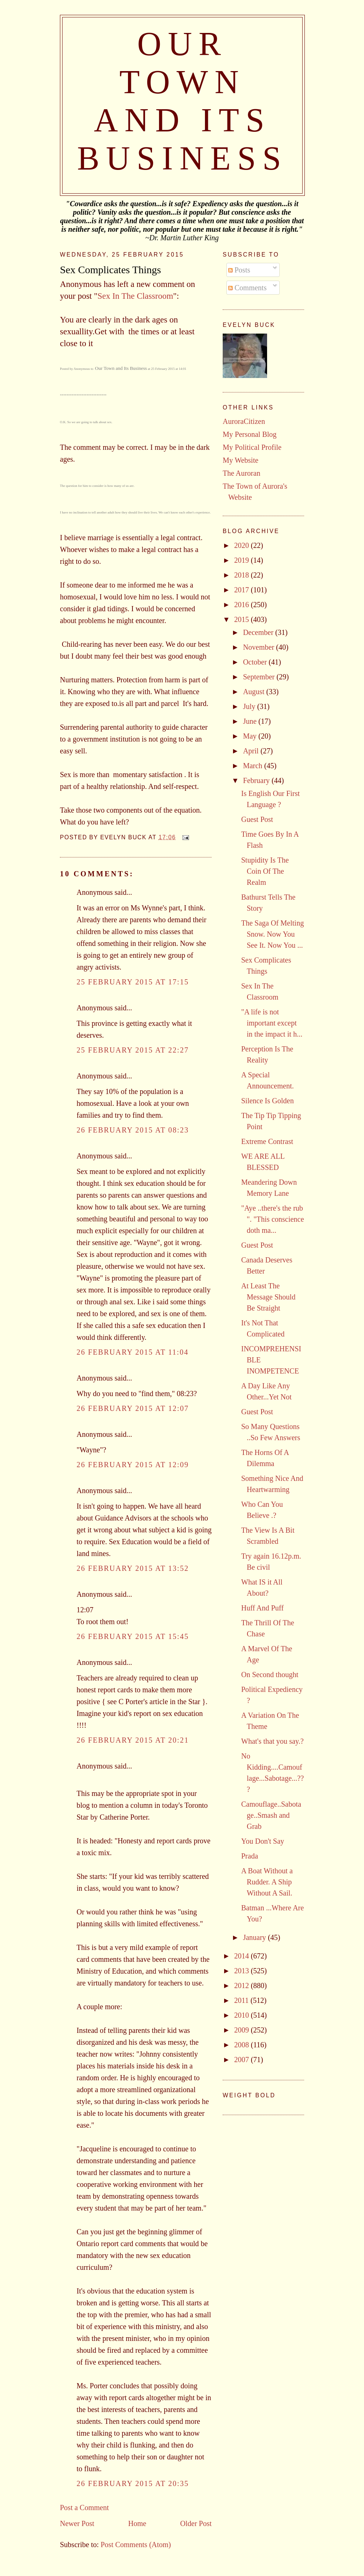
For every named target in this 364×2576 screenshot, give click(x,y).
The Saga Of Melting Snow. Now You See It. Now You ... (272, 934)
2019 (242, 560)
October (256, 662)
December (259, 632)
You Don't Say (262, 1841)
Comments (247, 288)
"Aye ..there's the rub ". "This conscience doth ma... (272, 1219)
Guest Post (257, 819)
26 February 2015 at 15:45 (133, 1636)
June (251, 721)
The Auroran (241, 473)
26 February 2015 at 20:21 (133, 1740)
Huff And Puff (262, 1608)
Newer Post (77, 2523)
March (253, 766)
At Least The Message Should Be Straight (268, 1297)
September (260, 677)
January (255, 1937)
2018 (242, 575)
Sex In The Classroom (135, 296)
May (251, 736)
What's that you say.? (272, 1741)
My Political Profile (252, 447)
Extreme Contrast (267, 1141)
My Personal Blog (250, 434)
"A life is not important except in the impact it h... (272, 1023)
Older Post (196, 2523)
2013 (242, 1971)
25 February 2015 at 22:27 (133, 1050)
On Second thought (269, 1674)
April (251, 751)
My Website (240, 460)
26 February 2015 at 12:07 (133, 1408)
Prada (249, 1856)
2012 (242, 1985)
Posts (239, 270)
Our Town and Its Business (121, 368)
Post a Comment (84, 2507)
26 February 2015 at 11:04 (133, 1352)
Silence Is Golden (267, 1101)
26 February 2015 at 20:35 (133, 2483)
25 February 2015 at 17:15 (133, 982)
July (250, 706)
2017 (242, 590)
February (257, 780)
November (259, 647)
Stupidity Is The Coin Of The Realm (265, 871)
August (254, 692)
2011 (242, 2000)
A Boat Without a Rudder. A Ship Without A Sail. (267, 1882)
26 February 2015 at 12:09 (133, 1465)
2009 (242, 2030)
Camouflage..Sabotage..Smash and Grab (271, 1815)
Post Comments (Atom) (136, 2544)
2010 (242, 2015)
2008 (242, 2045)
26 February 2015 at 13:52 (133, 1568)
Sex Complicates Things (110, 269)
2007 (242, 2059)
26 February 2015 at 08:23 (133, 1130)
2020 (242, 545)
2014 (242, 1956)
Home (137, 2523)
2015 (242, 619)
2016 (242, 604)
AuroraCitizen (244, 421)
